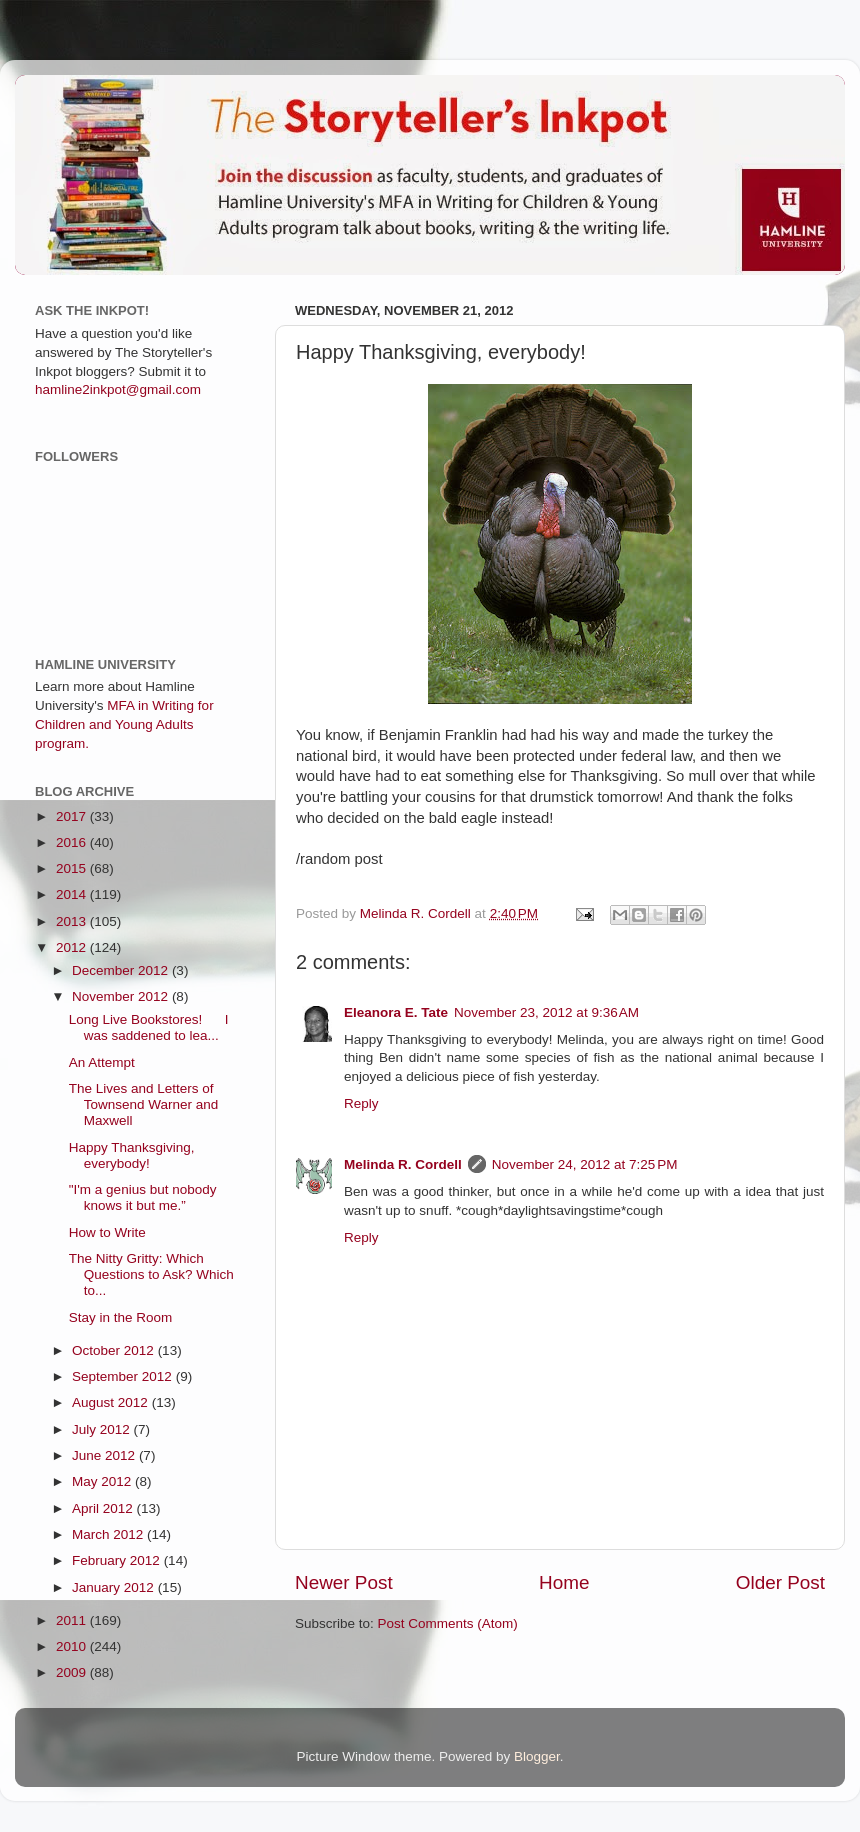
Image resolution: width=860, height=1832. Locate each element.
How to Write (107, 1232)
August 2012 (112, 1402)
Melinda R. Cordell (403, 1164)
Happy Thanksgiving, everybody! (132, 1155)
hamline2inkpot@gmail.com (118, 389)
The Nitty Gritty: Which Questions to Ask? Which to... (151, 1274)
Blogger (537, 1756)
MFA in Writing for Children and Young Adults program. (124, 724)
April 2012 (104, 1508)
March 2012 (109, 1534)
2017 (73, 816)
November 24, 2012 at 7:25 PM (585, 1164)
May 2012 (103, 1481)
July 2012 (103, 1429)
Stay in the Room (121, 1317)
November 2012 (122, 996)
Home (564, 1582)
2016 (73, 842)
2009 (73, 1672)
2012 (73, 947)
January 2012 (115, 1587)
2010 (73, 1646)
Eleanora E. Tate (396, 1012)
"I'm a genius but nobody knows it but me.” (143, 1197)
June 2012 (105, 1455)
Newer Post (344, 1582)
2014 (73, 894)
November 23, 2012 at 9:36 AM (546, 1012)
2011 (73, 1620)
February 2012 (118, 1560)
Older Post (780, 1582)
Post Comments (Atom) (448, 1623)
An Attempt (102, 1062)
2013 (73, 921)
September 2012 (124, 1376)
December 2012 (122, 970)
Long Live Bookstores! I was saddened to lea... (149, 1027)
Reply (361, 1103)
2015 (73, 868)
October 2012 (115, 1350)
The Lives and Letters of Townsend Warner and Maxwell (144, 1104)
